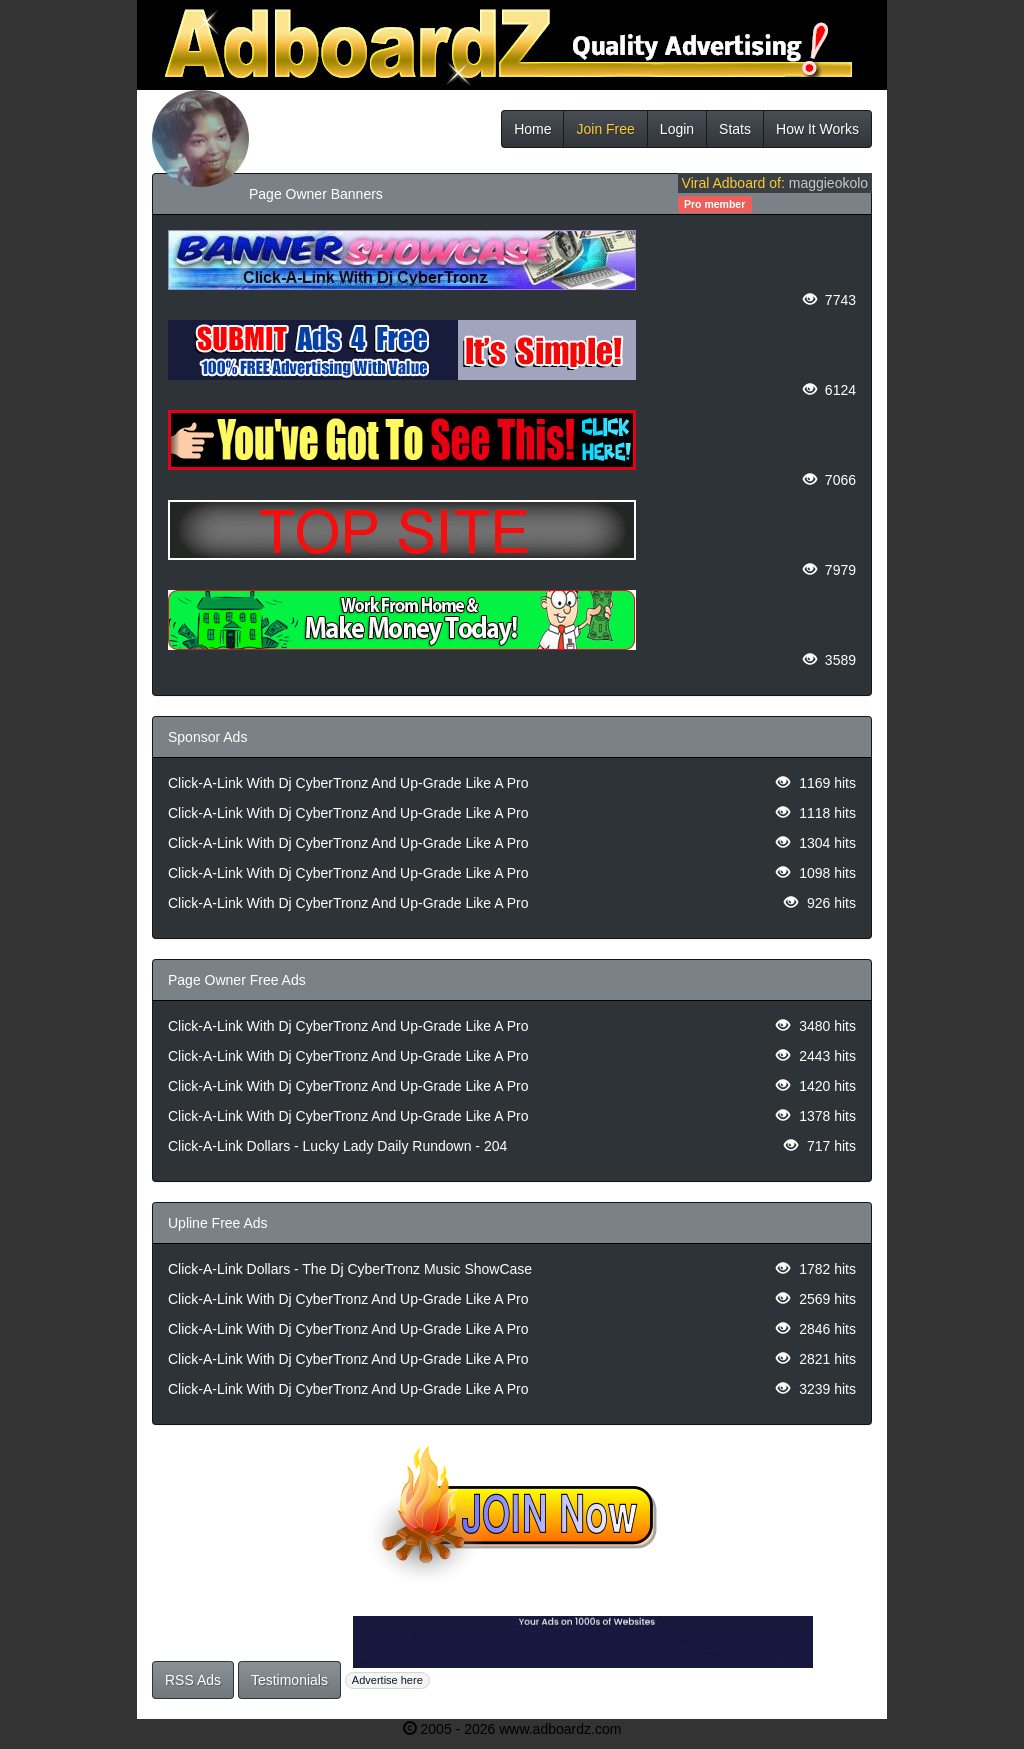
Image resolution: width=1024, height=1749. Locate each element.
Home (532, 129)
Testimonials (289, 1680)
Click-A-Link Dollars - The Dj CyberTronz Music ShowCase (350, 1269)
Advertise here (387, 1680)
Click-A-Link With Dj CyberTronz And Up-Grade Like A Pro (348, 783)
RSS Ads (193, 1680)
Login (677, 129)
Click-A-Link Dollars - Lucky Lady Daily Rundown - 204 (337, 1146)
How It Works (817, 129)
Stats (735, 129)
